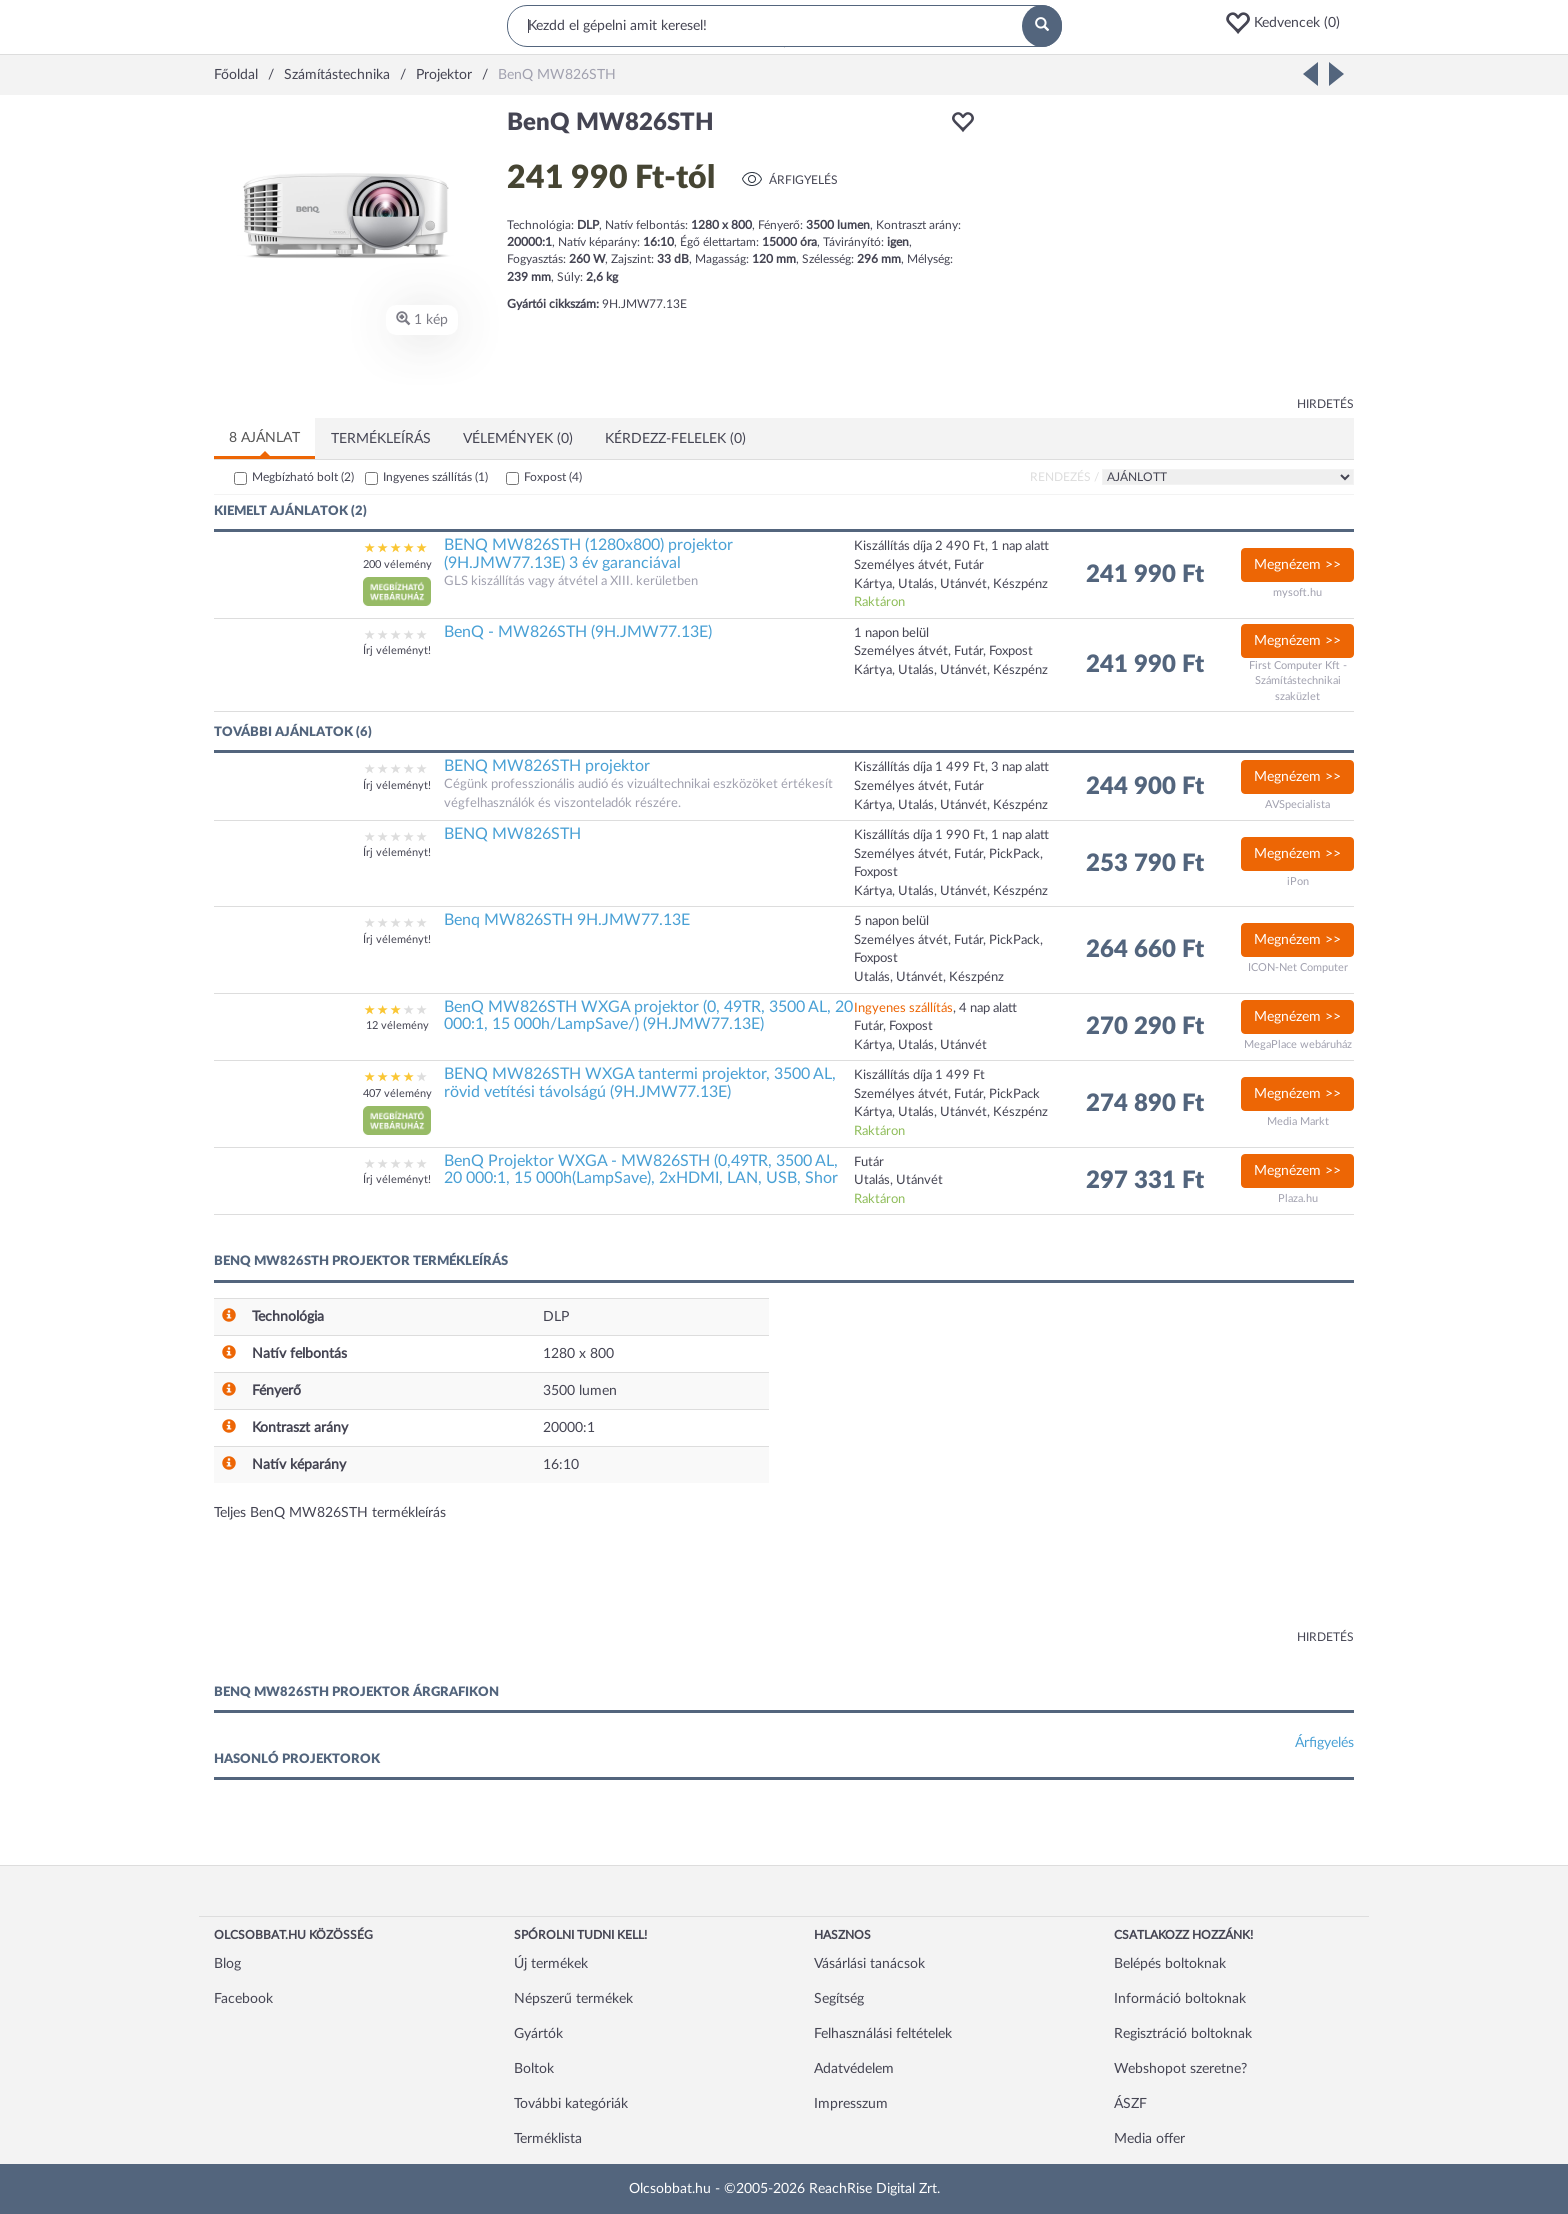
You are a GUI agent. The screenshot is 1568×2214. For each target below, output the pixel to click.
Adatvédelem (854, 2069)
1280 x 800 (578, 1354)
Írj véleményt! (397, 650)
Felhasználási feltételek (883, 2034)
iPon (1298, 881)
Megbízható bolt (303, 477)
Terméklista (548, 2139)
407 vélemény (397, 1093)
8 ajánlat (264, 438)
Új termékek (551, 1964)
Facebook (243, 1999)
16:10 (561, 1465)
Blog (227, 1964)
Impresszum (851, 2104)
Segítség (839, 1999)
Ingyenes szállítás (435, 477)
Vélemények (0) (518, 439)
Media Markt (1298, 1121)
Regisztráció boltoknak (1183, 2034)
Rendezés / (1064, 477)
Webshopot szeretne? (1180, 2069)
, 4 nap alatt (935, 1008)
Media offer (1149, 2139)
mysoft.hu (1297, 592)
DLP (556, 1317)
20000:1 (569, 1428)
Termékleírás (381, 439)
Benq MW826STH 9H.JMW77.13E (567, 920)
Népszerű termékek (573, 1999)
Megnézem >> (1297, 565)
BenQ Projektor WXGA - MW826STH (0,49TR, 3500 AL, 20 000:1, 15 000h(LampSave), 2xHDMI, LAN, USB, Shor (641, 1170)
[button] (1289, 23)
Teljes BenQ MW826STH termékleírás (330, 1513)
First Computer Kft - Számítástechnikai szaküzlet (1298, 681)
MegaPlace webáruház (1298, 1044)
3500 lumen (580, 1391)
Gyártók (538, 2034)
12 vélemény (397, 1025)
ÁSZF (1130, 2104)
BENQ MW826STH (512, 834)
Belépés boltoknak (1170, 1964)
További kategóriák (571, 2104)
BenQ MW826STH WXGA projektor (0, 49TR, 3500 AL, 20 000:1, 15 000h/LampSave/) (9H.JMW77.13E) (648, 1016)
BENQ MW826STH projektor (547, 766)
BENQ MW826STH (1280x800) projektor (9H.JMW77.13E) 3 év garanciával (588, 554)
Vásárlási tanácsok (869, 1964)
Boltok (534, 2069)
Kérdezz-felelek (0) (675, 439)
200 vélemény (397, 564)
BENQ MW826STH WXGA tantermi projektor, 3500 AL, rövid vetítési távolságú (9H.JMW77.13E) (640, 1083)
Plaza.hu (1298, 1198)
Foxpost (553, 477)
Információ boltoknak (1180, 1999)
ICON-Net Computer (1298, 967)
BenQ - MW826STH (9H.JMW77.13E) (578, 632)
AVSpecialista (1297, 804)
